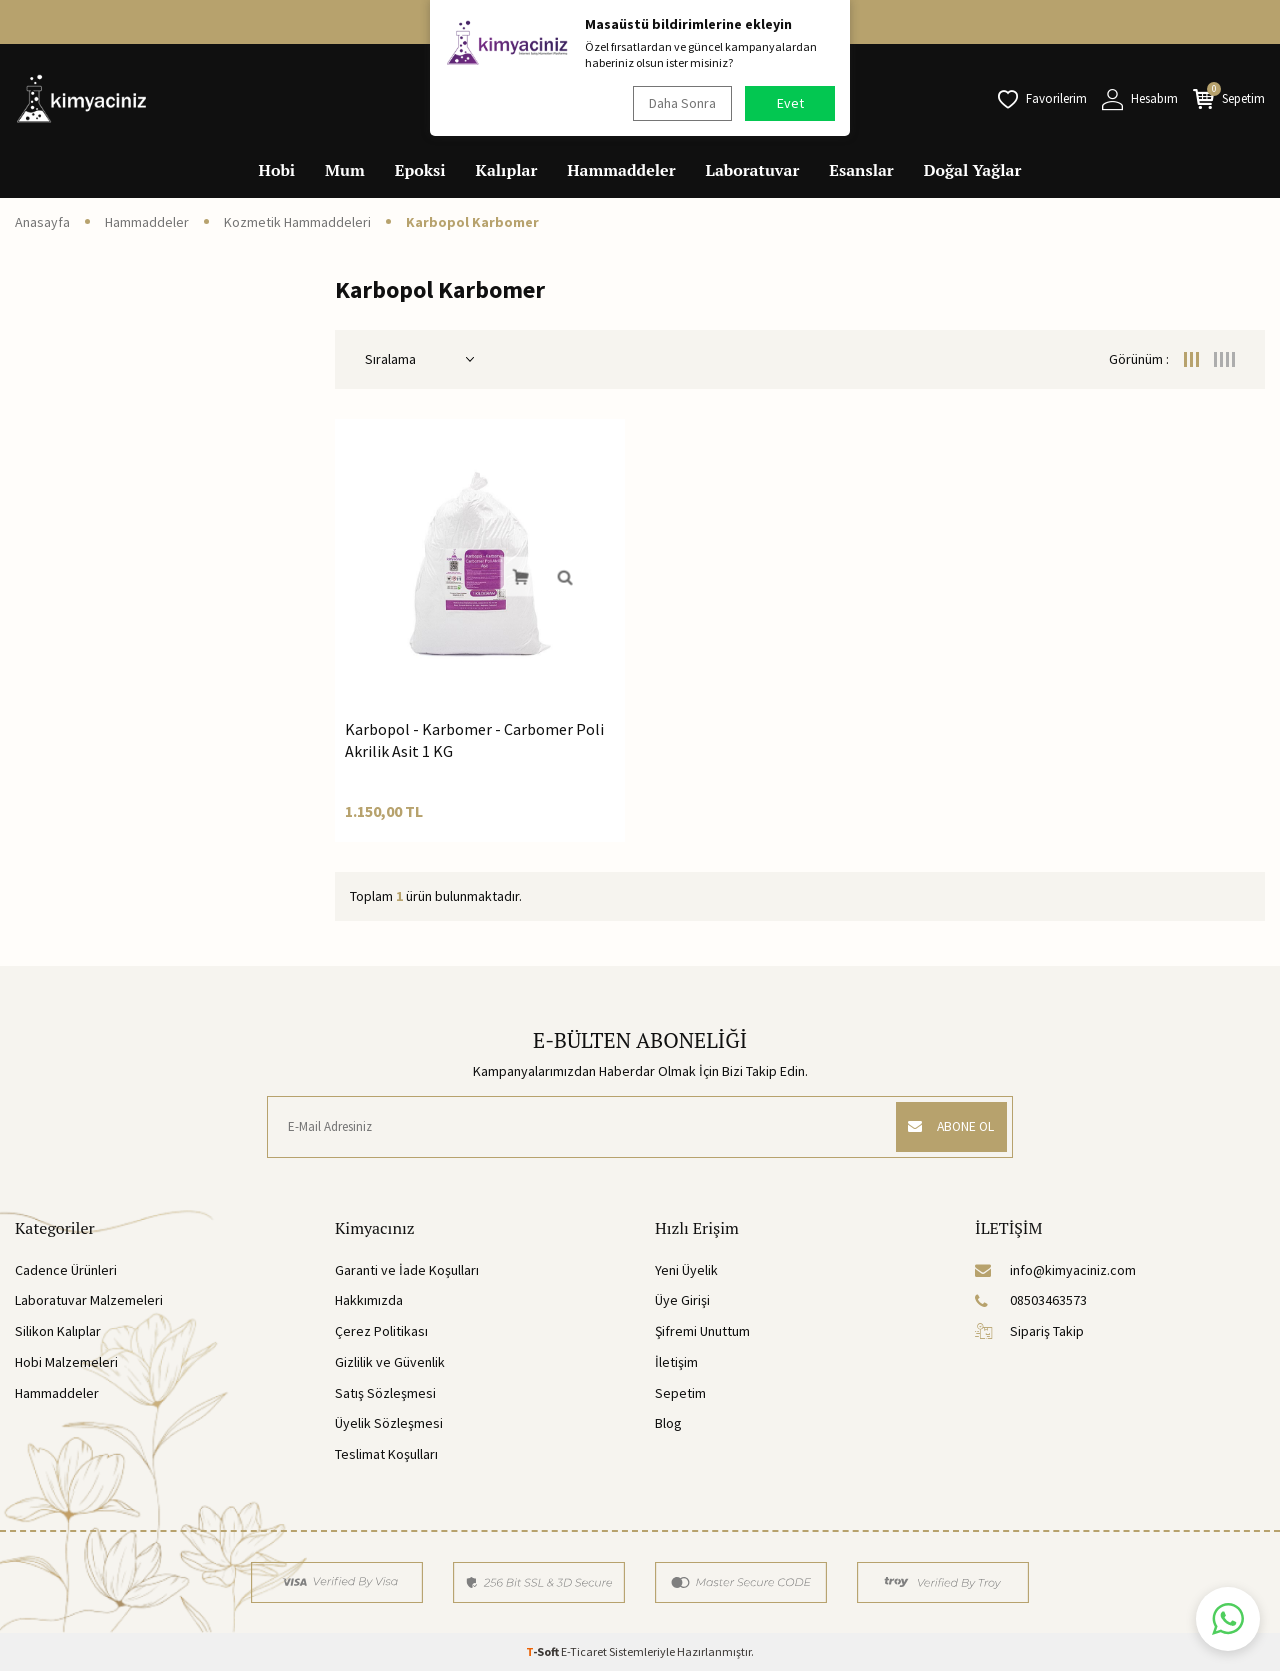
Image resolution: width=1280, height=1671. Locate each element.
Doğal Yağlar (973, 170)
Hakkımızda (369, 1300)
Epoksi (420, 170)
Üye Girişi (682, 1300)
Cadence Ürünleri (66, 1270)
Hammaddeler (621, 170)
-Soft (543, 1651)
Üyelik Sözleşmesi (389, 1423)
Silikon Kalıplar (58, 1331)
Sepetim (680, 1393)
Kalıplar (507, 170)
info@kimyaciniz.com (1055, 1270)
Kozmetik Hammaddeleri (297, 222)
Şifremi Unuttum (702, 1331)
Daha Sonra (680, 103)
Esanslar (861, 170)
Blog (668, 1423)
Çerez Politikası (381, 1331)
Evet (790, 103)
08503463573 (1031, 1300)
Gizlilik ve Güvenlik (390, 1362)
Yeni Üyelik (686, 1270)
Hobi (277, 170)
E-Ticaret (584, 1651)
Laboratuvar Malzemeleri (89, 1300)
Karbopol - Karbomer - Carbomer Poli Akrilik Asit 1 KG (474, 739)
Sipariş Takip (1029, 1331)
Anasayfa (42, 222)
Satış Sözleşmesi (385, 1393)
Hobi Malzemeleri (66, 1362)
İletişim (676, 1362)
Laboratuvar (753, 170)
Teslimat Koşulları (386, 1454)
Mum (345, 170)
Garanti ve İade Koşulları (407, 1270)
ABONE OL (946, 1127)
